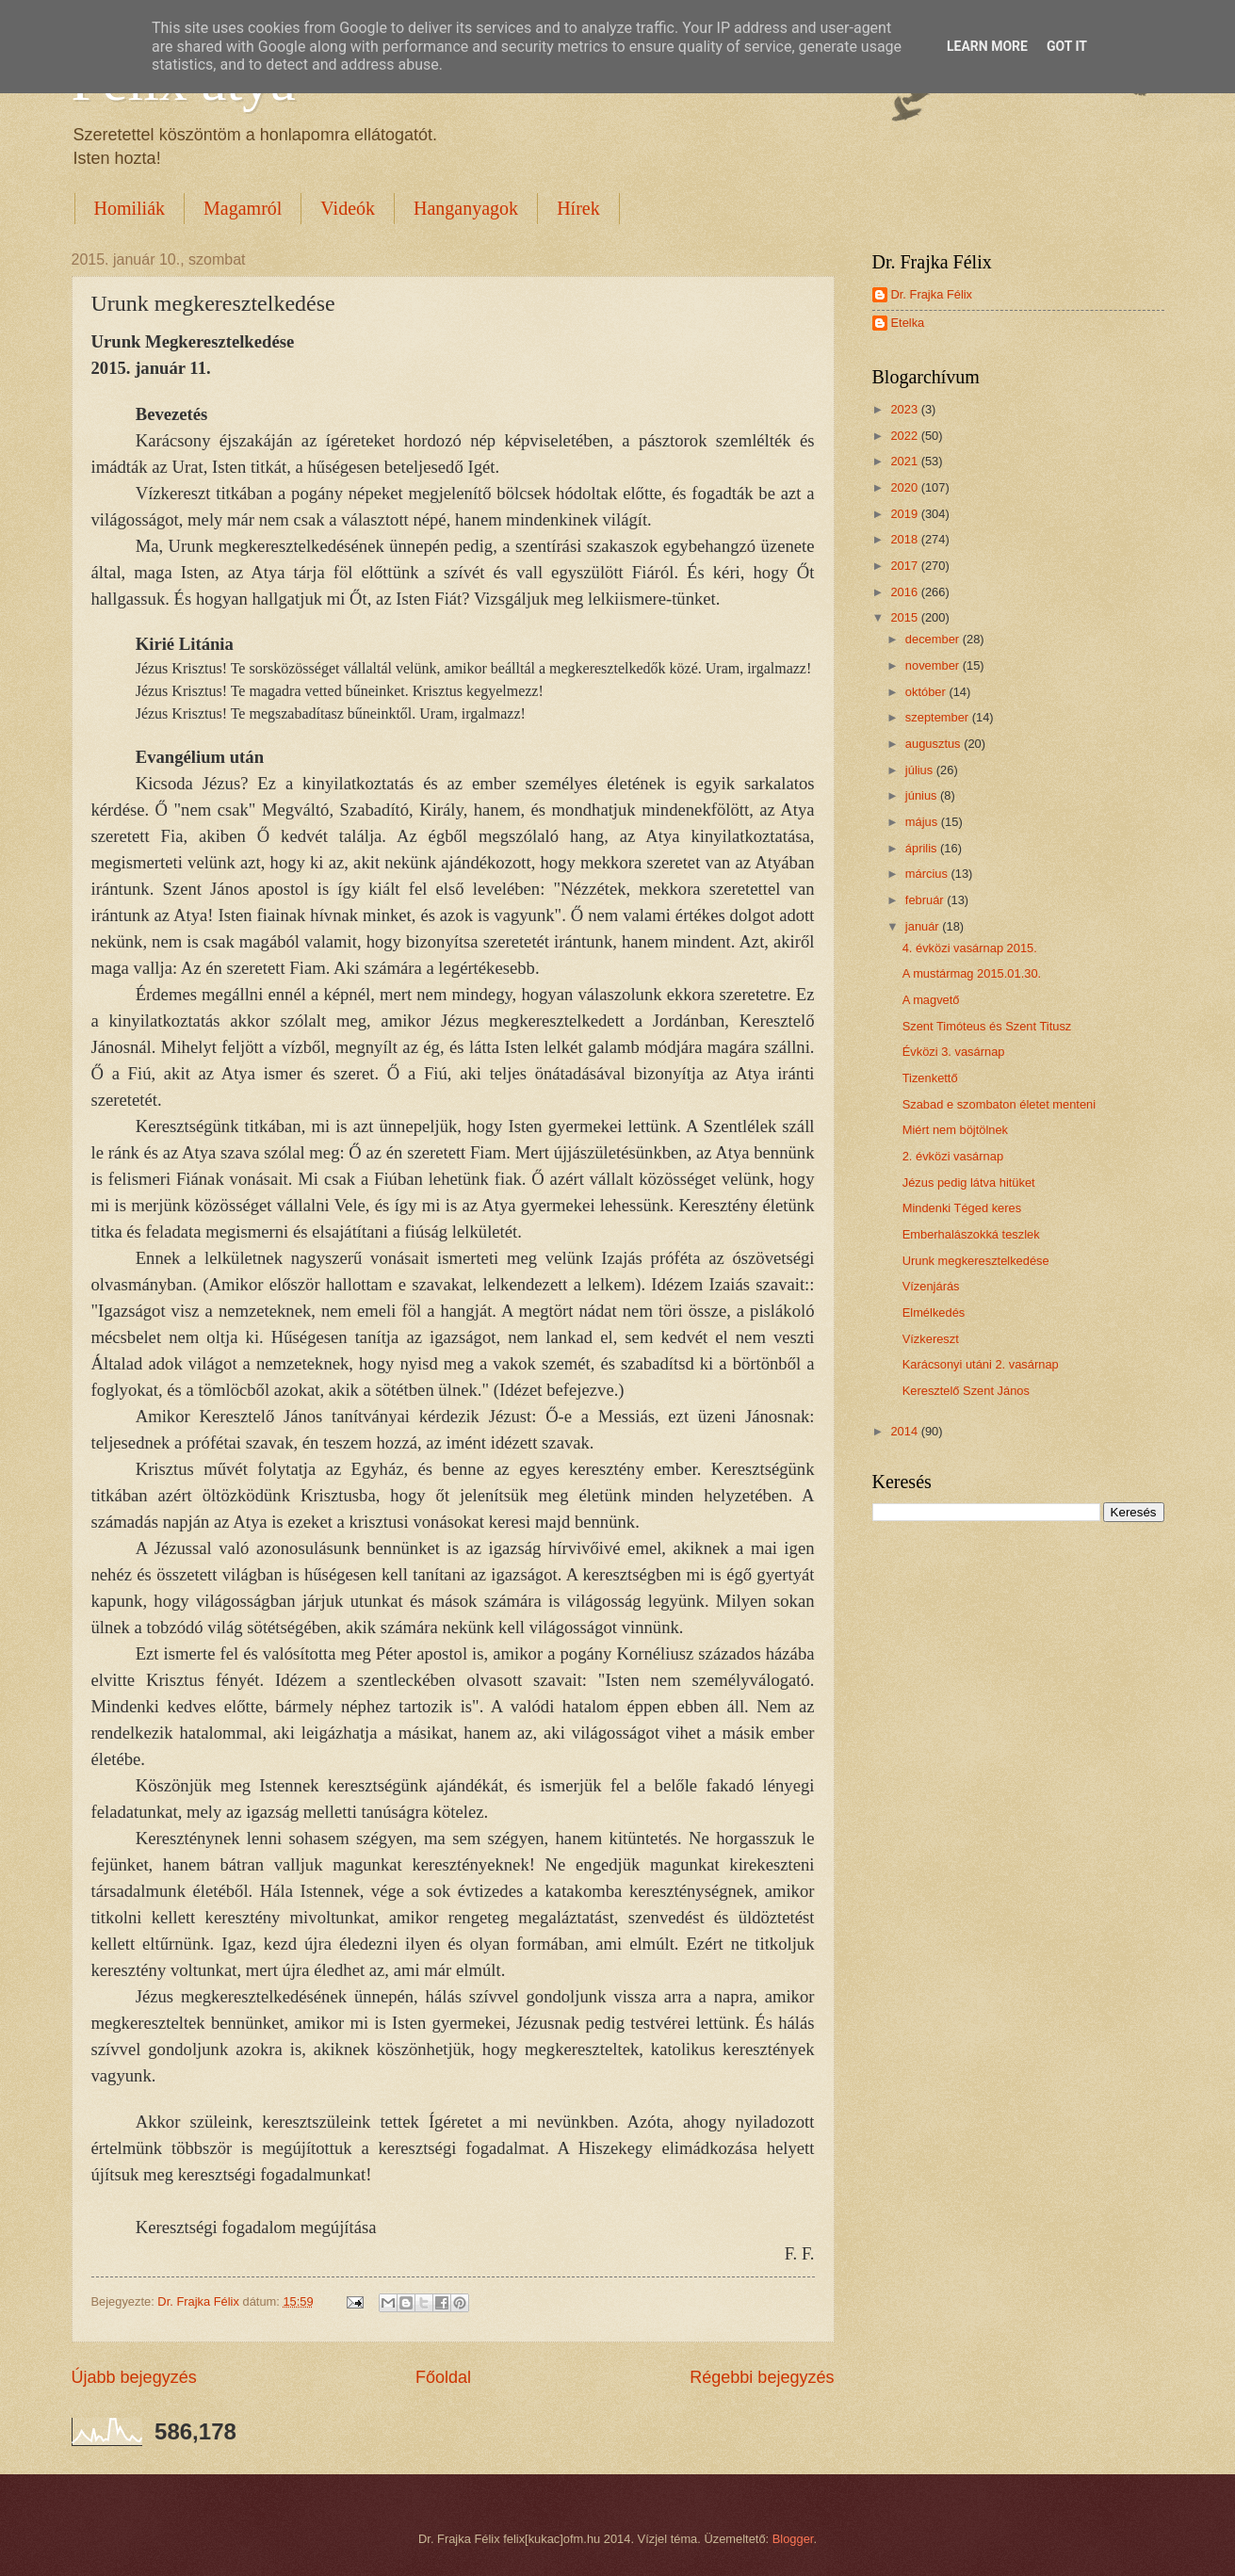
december (934, 639)
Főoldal (443, 2377)
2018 (905, 539)
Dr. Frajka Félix (932, 294)
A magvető (931, 1000)
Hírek (578, 208)
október (927, 692)
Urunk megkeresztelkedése (975, 1261)
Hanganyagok (466, 208)
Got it (1067, 46)
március (928, 874)
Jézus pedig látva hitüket (968, 1182)
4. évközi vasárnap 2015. (969, 948)
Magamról (242, 208)
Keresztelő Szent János (966, 1391)
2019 (905, 514)
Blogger (793, 2539)
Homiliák (130, 208)
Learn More (987, 46)
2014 (905, 1431)
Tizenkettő (930, 1078)
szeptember (938, 717)
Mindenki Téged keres (961, 1208)
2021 (905, 461)
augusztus (934, 744)
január (923, 926)
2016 (905, 592)
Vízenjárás (931, 1286)
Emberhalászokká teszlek (971, 1234)
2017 (905, 566)
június (922, 795)
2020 (905, 487)
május (923, 822)
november (934, 665)
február (926, 900)
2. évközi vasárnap (952, 1156)
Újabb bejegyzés (134, 2377)
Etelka (908, 323)
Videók (347, 208)
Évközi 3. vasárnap (953, 1052)
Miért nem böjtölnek (955, 1130)
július (920, 770)
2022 (905, 436)
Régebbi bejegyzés (762, 2377)
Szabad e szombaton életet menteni (999, 1104)
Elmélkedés (934, 1312)
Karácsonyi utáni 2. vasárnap (980, 1364)
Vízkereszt (930, 1339)
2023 (905, 409)
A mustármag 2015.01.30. (971, 973)
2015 (905, 617)
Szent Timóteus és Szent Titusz (987, 1026)
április (922, 848)
